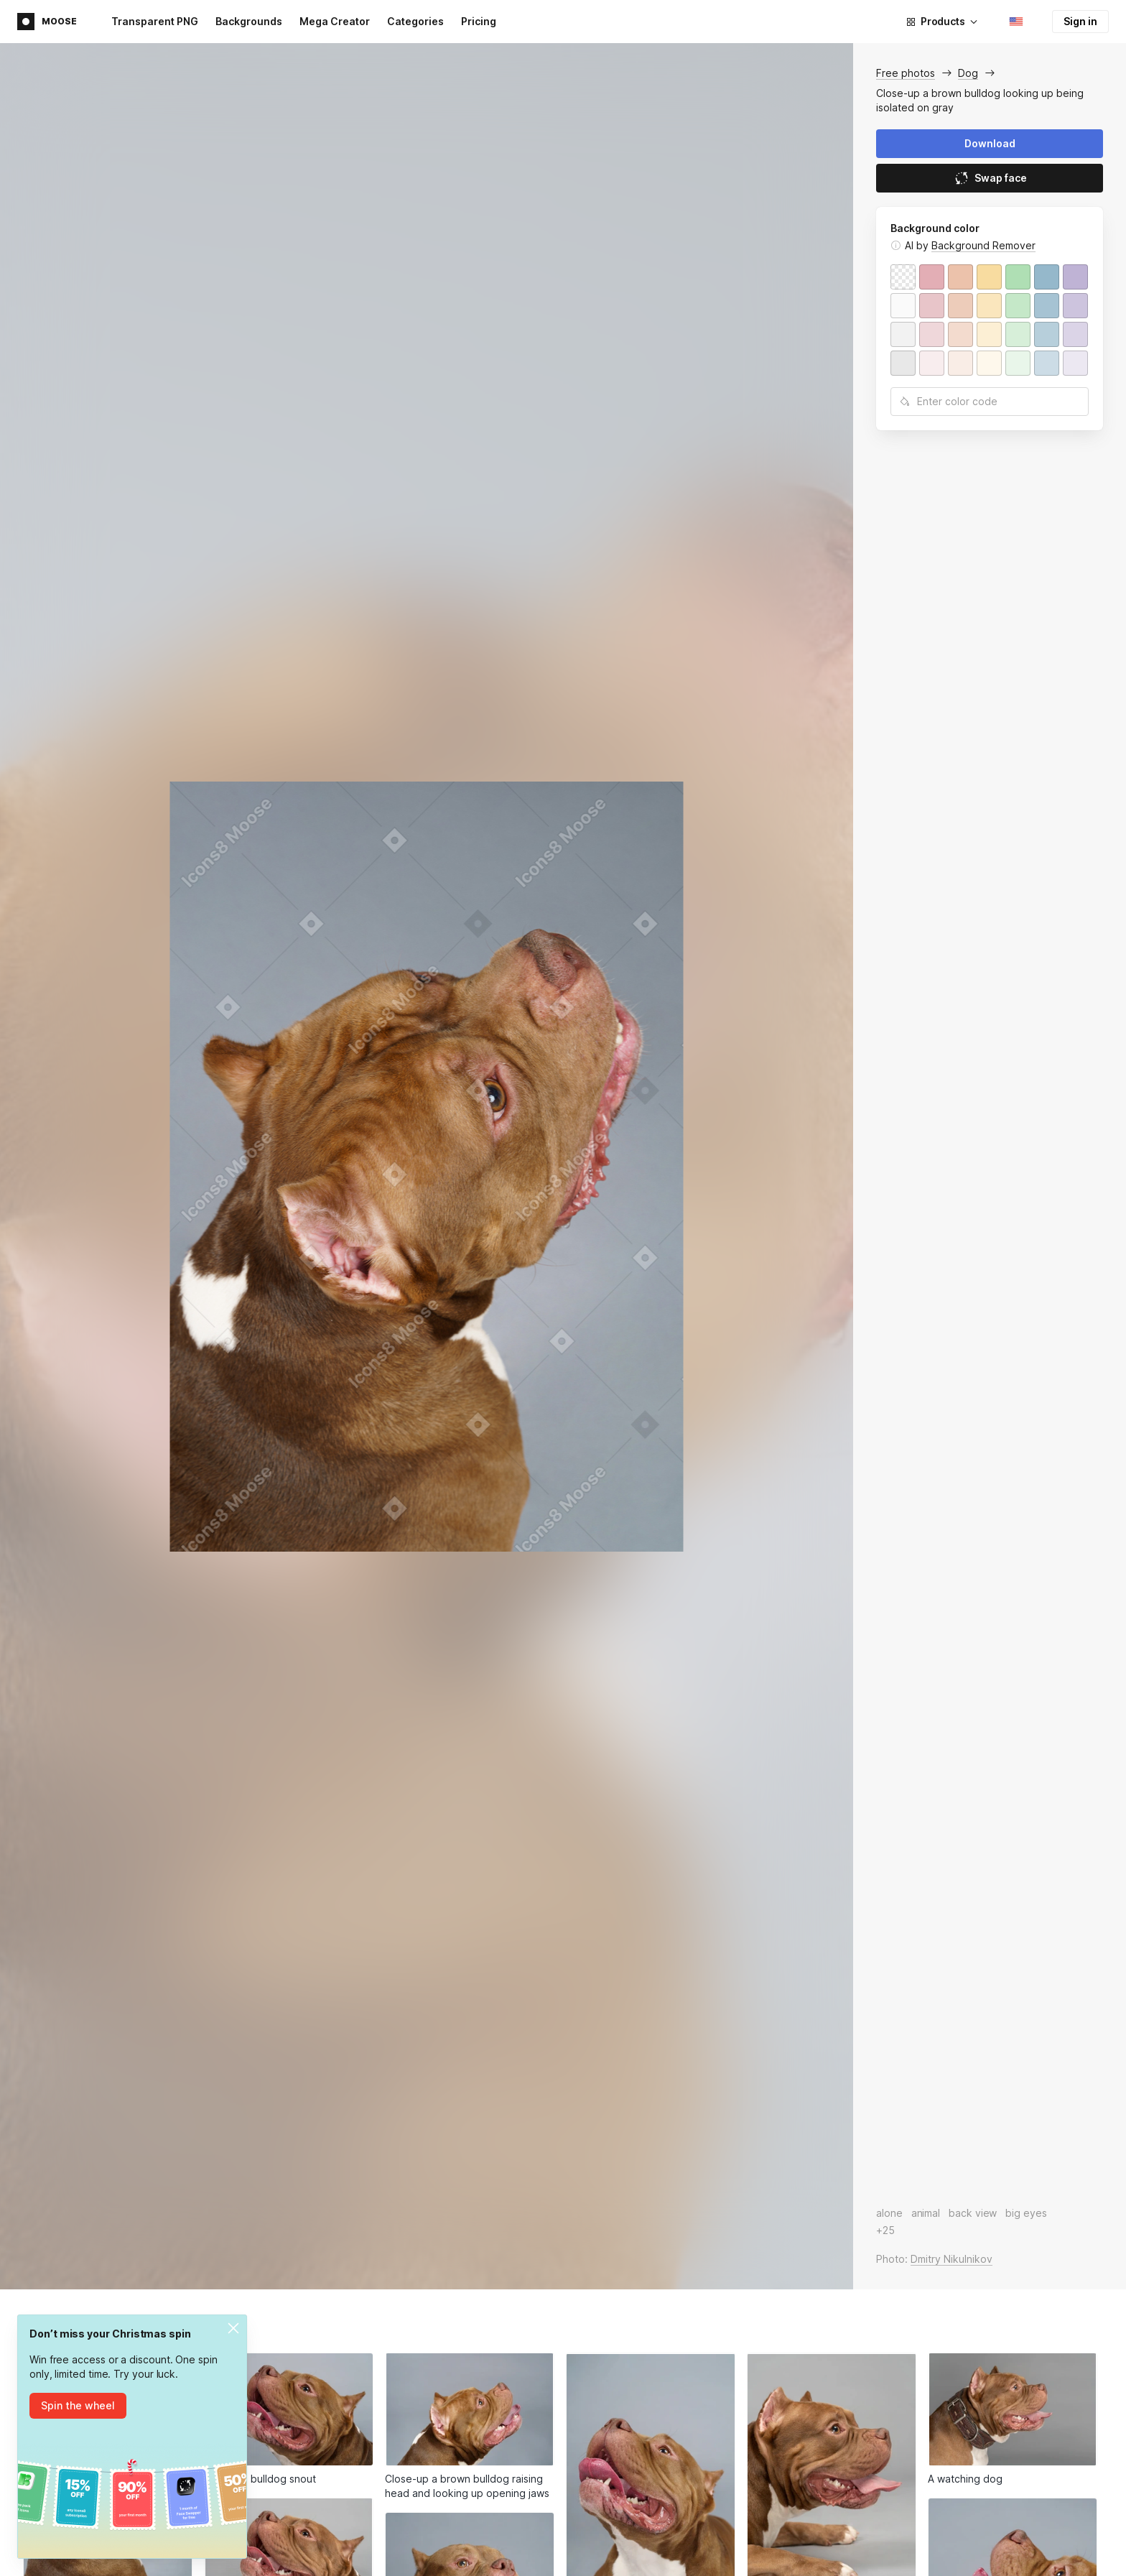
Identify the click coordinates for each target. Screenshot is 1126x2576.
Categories (415, 21)
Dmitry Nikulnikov (951, 2259)
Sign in (1080, 21)
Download (989, 143)
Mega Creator (334, 21)
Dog (968, 73)
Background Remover (983, 245)
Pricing (478, 21)
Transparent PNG (154, 21)
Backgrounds (248, 21)
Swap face (990, 178)
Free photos (905, 73)
